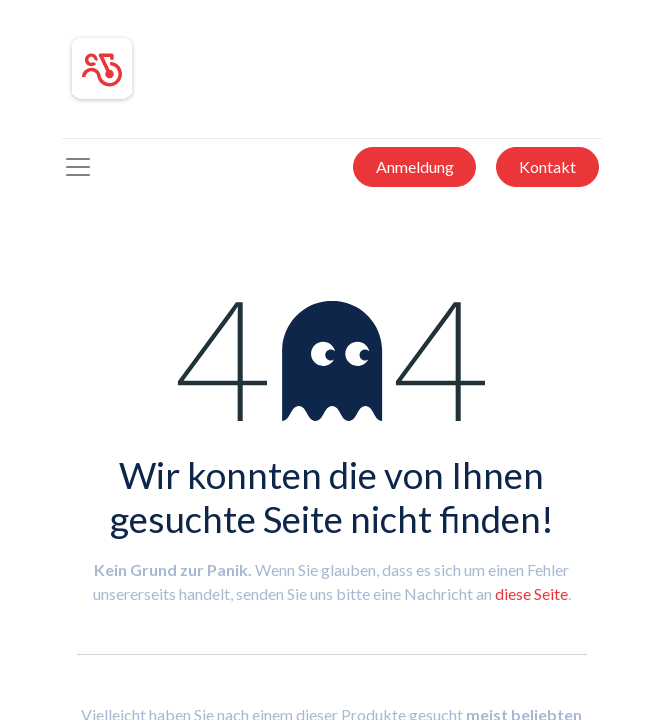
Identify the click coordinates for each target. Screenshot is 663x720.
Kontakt (547, 166)
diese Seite (531, 593)
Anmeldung (415, 166)
